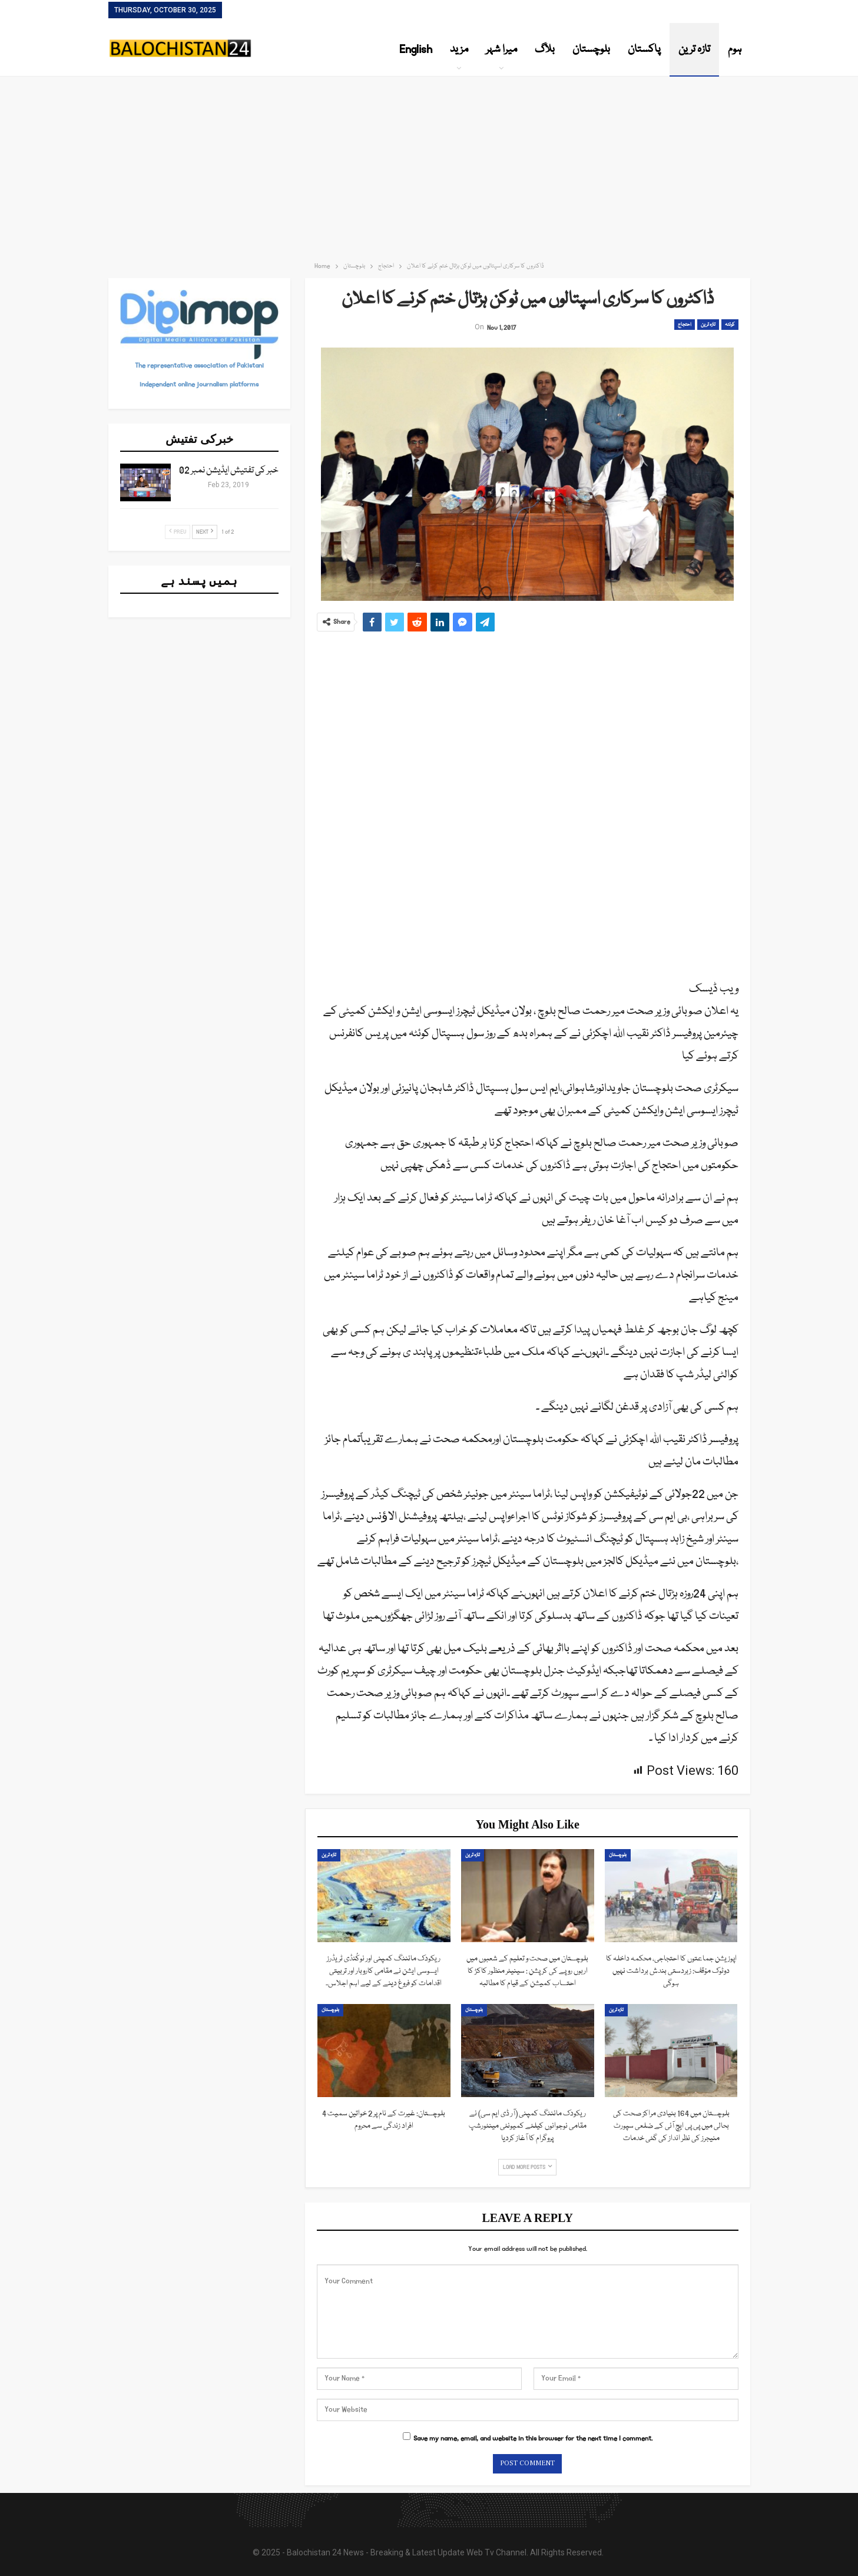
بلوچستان (591, 49)
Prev (177, 532)
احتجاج (684, 324)
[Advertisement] (429, 164)
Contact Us (246, 11)
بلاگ (545, 49)
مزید (459, 49)
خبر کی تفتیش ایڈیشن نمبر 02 (229, 471)
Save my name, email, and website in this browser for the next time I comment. (532, 2438)
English (415, 49)
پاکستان (644, 49)
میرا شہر (501, 49)
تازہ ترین (694, 49)
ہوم (734, 49)
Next (204, 532)
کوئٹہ (730, 324)
